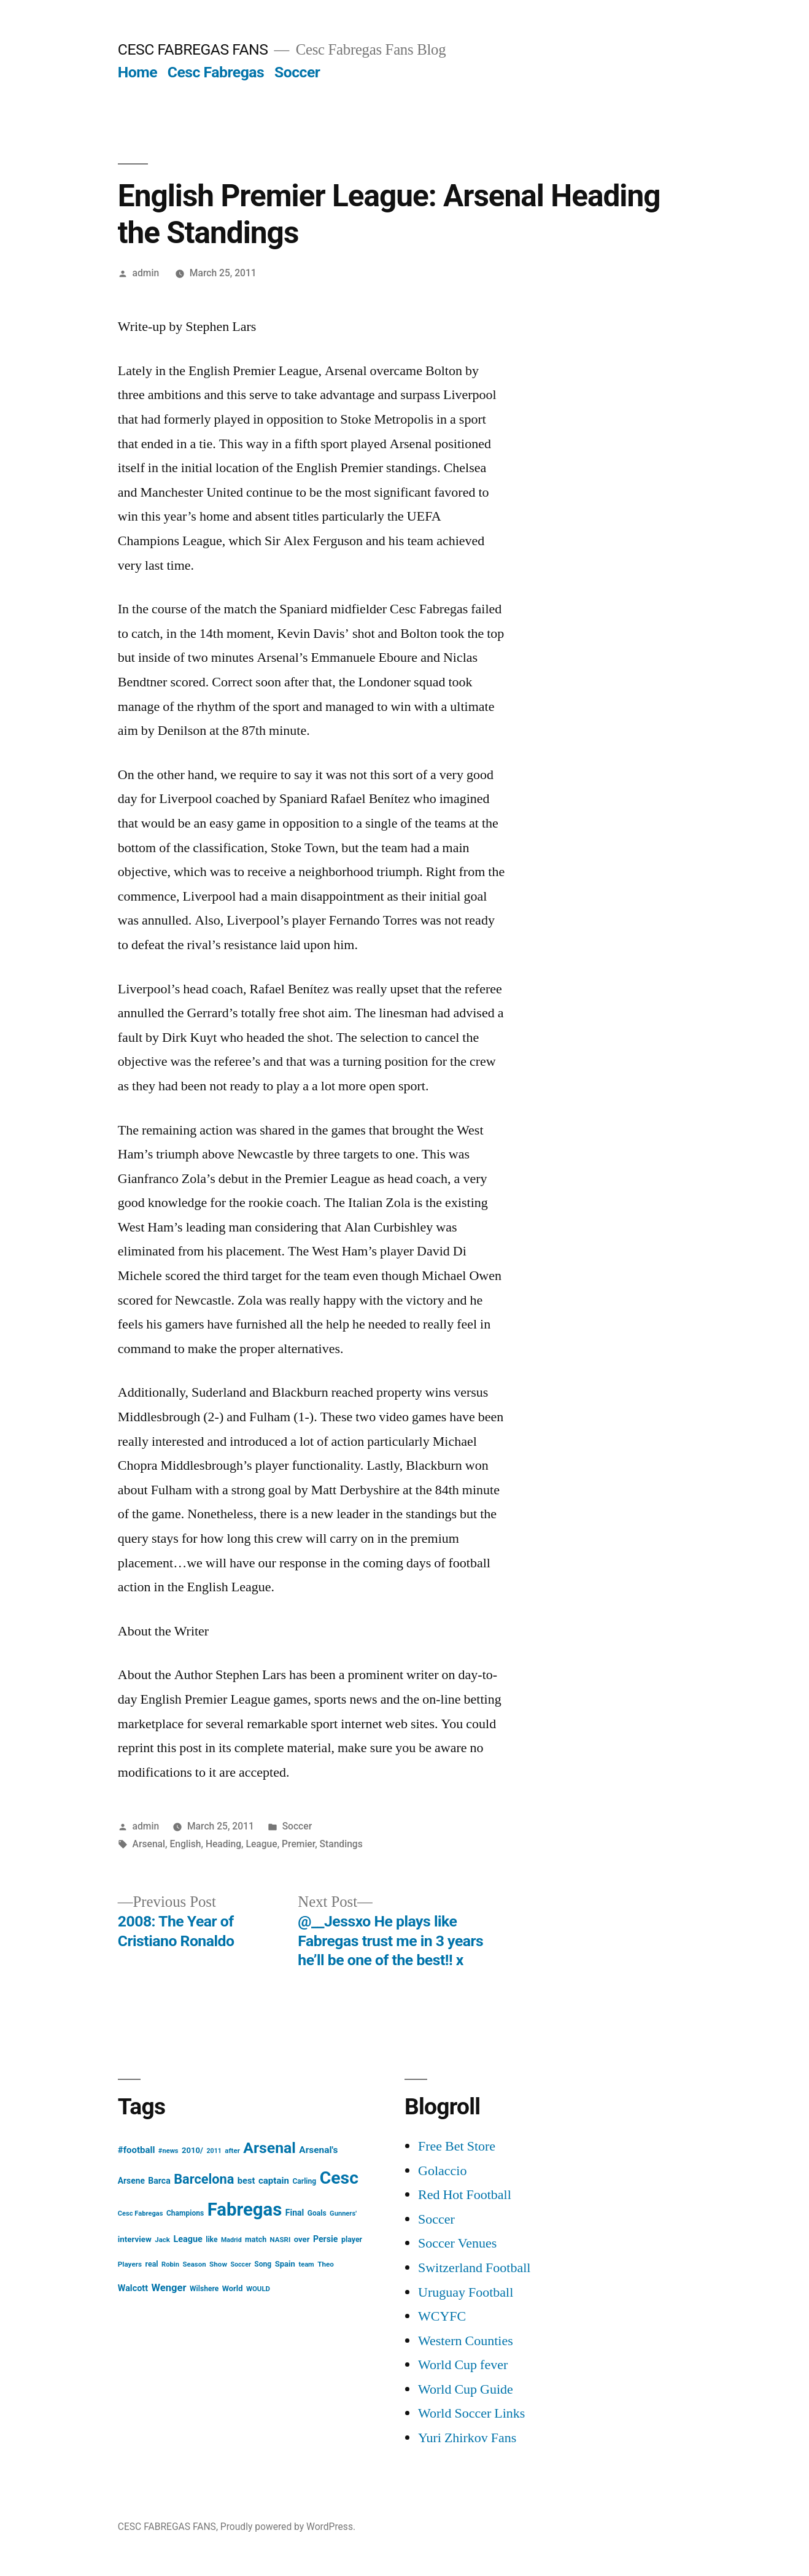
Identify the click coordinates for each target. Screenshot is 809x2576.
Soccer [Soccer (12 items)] (240, 2264)
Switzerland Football (474, 2267)
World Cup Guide (465, 2389)
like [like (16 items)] (211, 2239)
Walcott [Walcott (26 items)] (133, 2288)
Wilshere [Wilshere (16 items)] (204, 2288)
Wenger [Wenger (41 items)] (169, 2288)
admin (146, 273)
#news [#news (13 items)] (168, 2151)
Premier (298, 1844)
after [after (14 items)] (232, 2150)
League (261, 1844)
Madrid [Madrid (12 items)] (231, 2240)
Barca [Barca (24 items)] (159, 2181)
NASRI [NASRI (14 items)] (280, 2239)
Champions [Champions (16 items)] (185, 2213)
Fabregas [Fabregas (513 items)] (244, 2209)
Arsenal (149, 1844)
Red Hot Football (464, 2194)
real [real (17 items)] (151, 2263)
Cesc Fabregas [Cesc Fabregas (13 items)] (140, 2213)
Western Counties (465, 2340)
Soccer (297, 72)
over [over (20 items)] (302, 2239)
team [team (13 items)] (306, 2264)
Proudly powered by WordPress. (287, 2526)
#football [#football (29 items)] (136, 2149)
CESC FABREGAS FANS (193, 49)
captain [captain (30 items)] (273, 2180)
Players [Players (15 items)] (130, 2264)
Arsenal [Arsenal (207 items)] (269, 2148)
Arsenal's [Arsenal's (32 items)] (318, 2149)
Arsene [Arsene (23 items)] (131, 2181)
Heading (223, 1844)
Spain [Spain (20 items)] (285, 2263)
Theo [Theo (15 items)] (325, 2264)
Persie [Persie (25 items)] (325, 2239)
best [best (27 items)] (246, 2180)
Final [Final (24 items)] (294, 2212)
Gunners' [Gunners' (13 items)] (343, 2213)
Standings (341, 1844)
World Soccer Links (471, 2413)
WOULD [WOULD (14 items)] (258, 2288)
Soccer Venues (457, 2243)
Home (137, 72)
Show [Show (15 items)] (218, 2264)
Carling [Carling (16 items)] (304, 2181)
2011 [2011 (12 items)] (213, 2151)
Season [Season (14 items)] (194, 2264)
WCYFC (442, 2316)
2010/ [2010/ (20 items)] (192, 2150)
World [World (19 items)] (232, 2288)
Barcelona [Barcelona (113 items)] (204, 2179)
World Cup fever (463, 2364)
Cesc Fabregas (216, 72)
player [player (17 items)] (351, 2239)
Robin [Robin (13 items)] (170, 2264)
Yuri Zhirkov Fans (467, 2437)
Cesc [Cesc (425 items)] (339, 2178)
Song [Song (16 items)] (262, 2264)
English (185, 1844)
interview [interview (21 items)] (135, 2239)
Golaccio (442, 2170)
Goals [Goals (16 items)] (317, 2213)
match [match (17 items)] (255, 2239)
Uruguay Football (465, 2292)
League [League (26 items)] (187, 2239)
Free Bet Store (456, 2146)
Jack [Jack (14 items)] (162, 2239)
